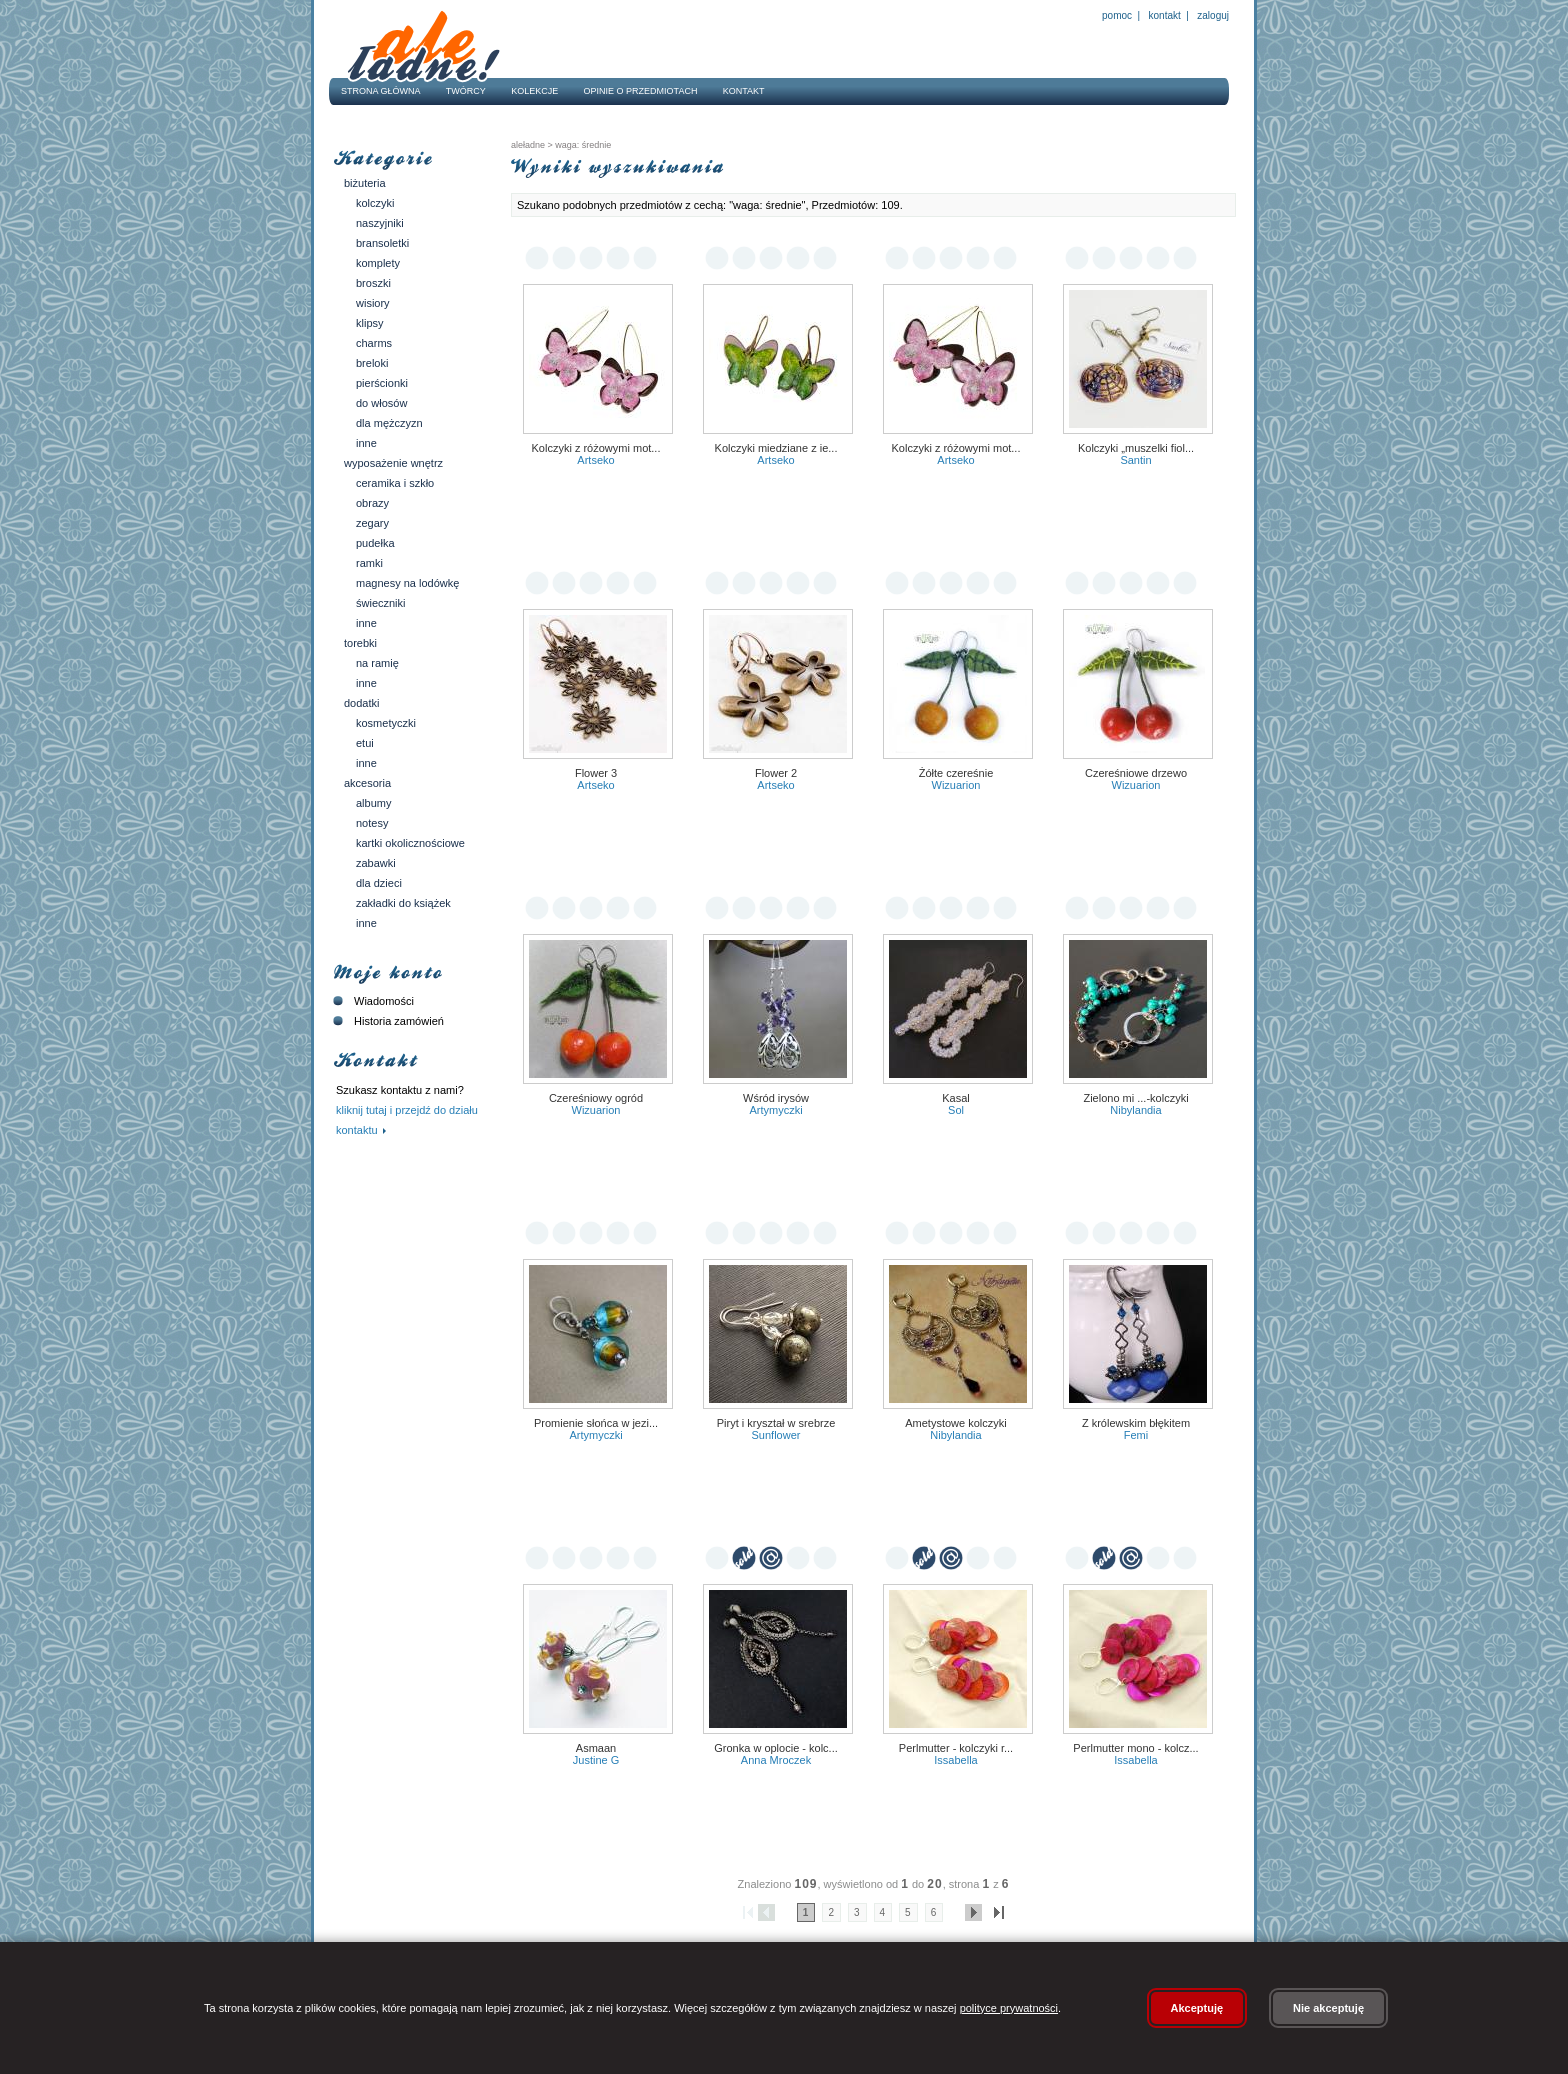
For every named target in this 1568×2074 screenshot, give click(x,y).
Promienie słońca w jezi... (596, 1423)
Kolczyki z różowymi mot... (596, 448)
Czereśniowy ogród (596, 1098)
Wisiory (373, 303)
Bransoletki (382, 243)
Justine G (596, 1760)
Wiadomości (371, 1001)
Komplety (378, 263)
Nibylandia (1135, 1110)
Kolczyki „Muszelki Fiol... (1136, 448)
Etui (365, 743)
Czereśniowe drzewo (1136, 773)
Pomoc (1117, 15)
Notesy (372, 823)
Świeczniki (381, 603)
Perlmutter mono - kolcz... (1135, 1748)
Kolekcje (534, 91)
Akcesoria (367, 783)
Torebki (360, 643)
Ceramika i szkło (395, 483)
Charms (374, 343)
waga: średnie (582, 145)
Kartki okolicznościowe (410, 843)
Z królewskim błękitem (1136, 1423)
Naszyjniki (380, 223)
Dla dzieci (379, 883)
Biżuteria (365, 183)
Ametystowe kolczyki (955, 1423)
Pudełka (375, 543)
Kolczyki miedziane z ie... (776, 448)
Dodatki (361, 703)
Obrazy (372, 503)
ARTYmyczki (775, 1110)
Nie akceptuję (1328, 2008)
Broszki (373, 283)
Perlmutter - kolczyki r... (956, 1748)
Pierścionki (382, 383)
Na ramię (377, 663)
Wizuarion (956, 785)
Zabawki (376, 863)
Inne (366, 443)
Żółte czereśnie (956, 773)
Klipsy (370, 323)
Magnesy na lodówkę (407, 583)
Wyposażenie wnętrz (393, 463)
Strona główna (381, 91)
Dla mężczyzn (389, 423)
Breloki (372, 363)
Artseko (595, 460)
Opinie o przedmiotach (641, 91)
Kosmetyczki (386, 723)
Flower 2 (776, 773)
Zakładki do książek (403, 903)
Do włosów (381, 403)
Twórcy (466, 91)
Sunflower (776, 1435)
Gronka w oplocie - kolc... (776, 1748)
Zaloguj (1212, 15)
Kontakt (1165, 15)
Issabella (955, 1760)
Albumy (373, 803)
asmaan (596, 1748)
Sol (956, 1110)
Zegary (372, 523)
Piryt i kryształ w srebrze (776, 1423)
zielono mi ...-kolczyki (1135, 1098)
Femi (1136, 1435)
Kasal (956, 1098)
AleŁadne (528, 145)
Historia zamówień (386, 1021)
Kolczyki (375, 203)
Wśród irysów (776, 1098)
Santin (1135, 460)
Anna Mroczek (776, 1760)
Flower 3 (596, 773)
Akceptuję (1197, 2008)
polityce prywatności (1009, 2008)
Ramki (369, 563)
